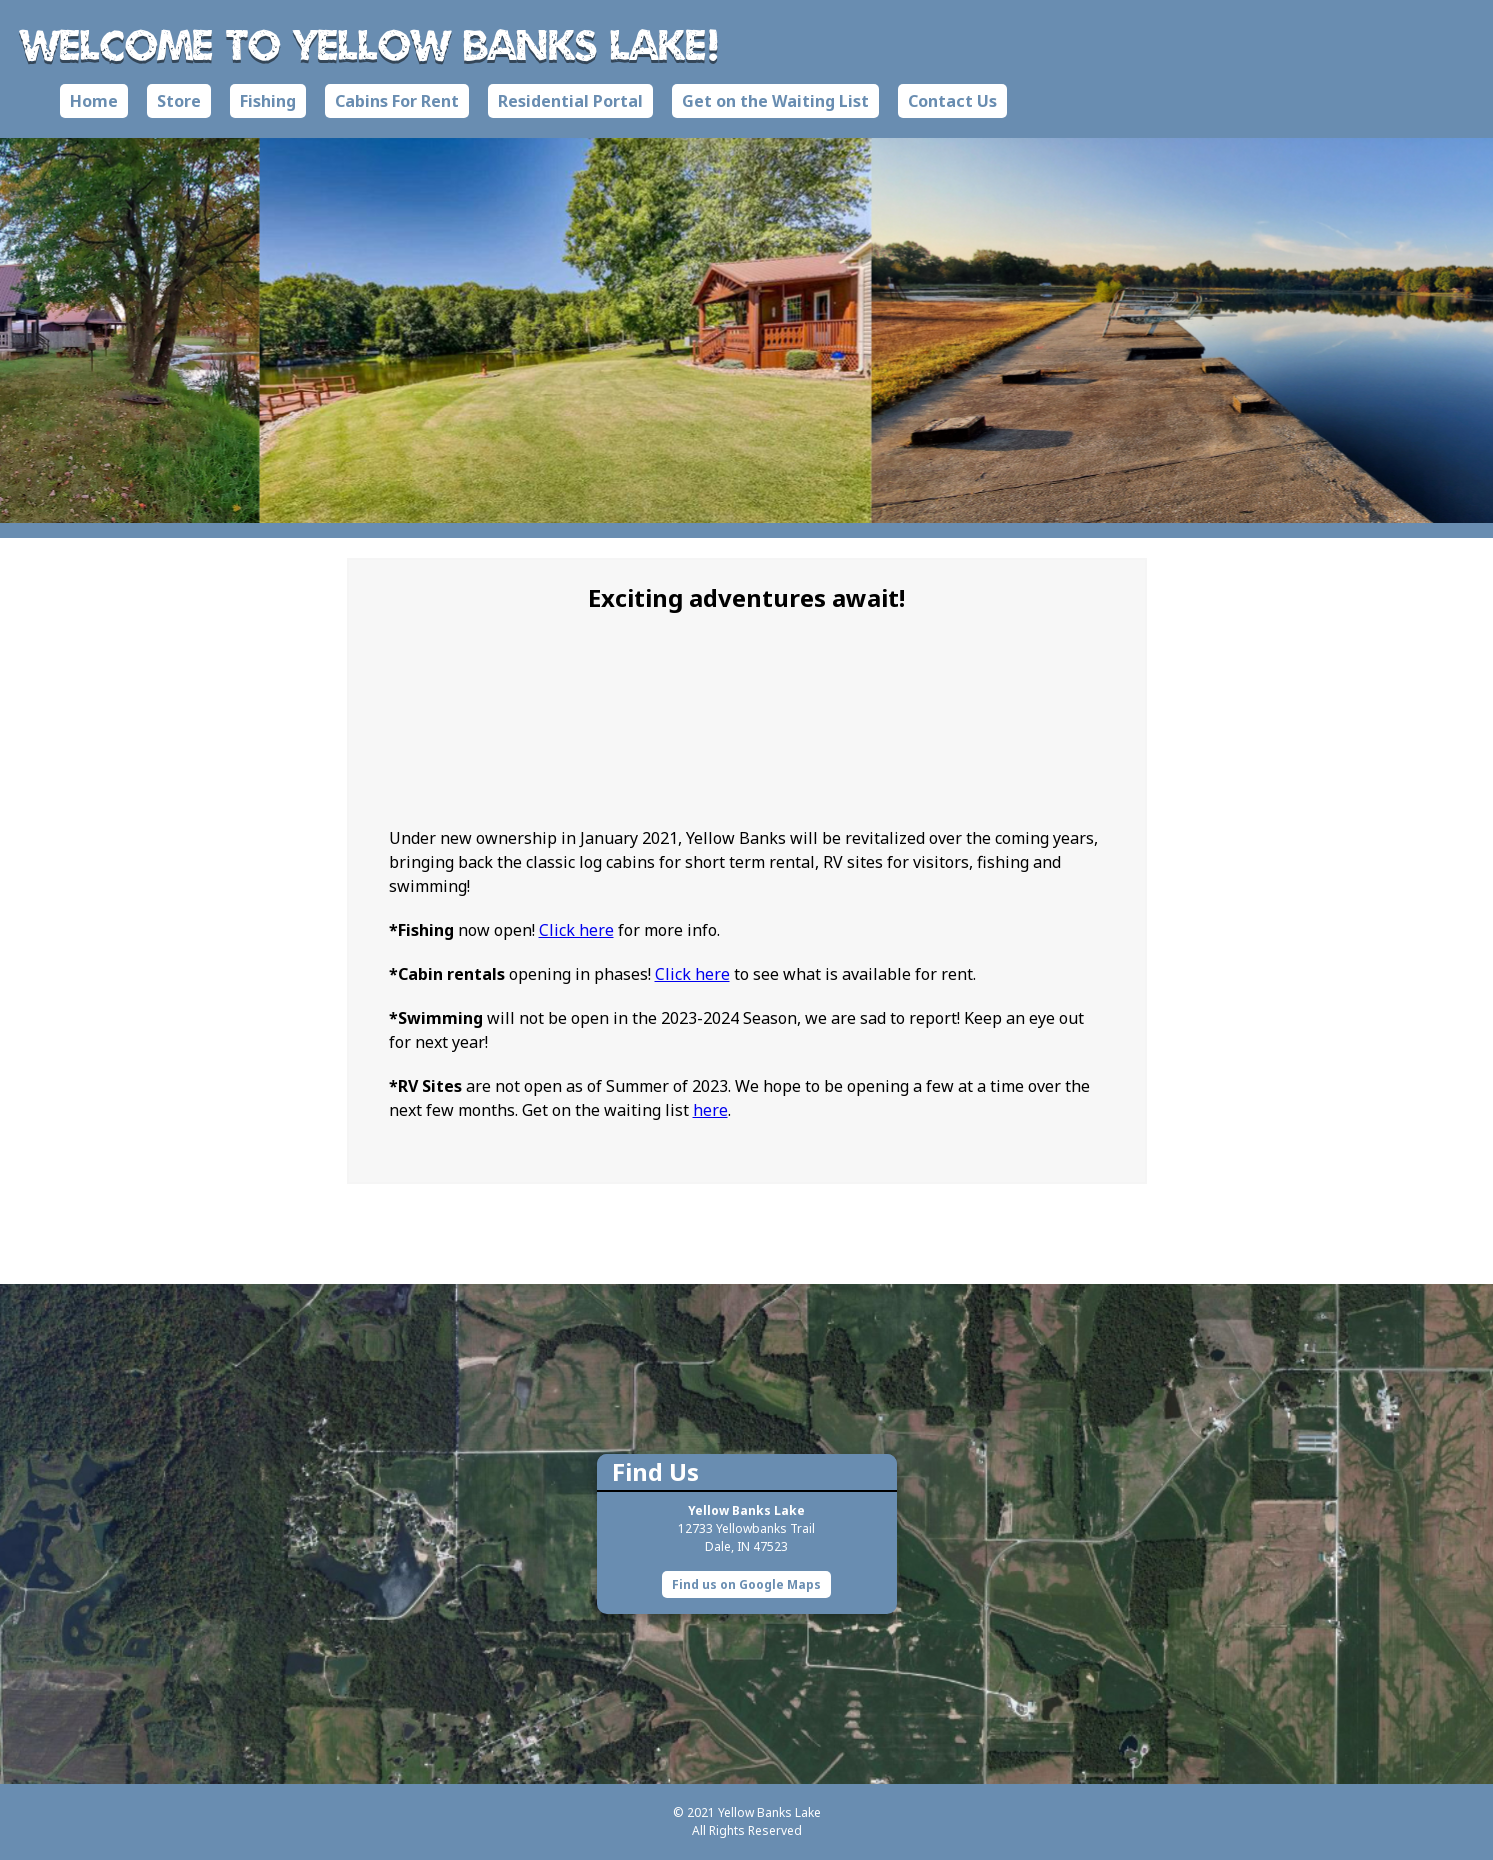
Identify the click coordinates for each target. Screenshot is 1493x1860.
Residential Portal (570, 101)
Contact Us (952, 101)
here (710, 1110)
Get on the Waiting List (775, 101)
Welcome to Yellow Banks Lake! (370, 44)
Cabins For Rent (397, 101)
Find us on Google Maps (746, 1584)
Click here (576, 930)
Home (94, 101)
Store (179, 101)
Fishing (268, 101)
